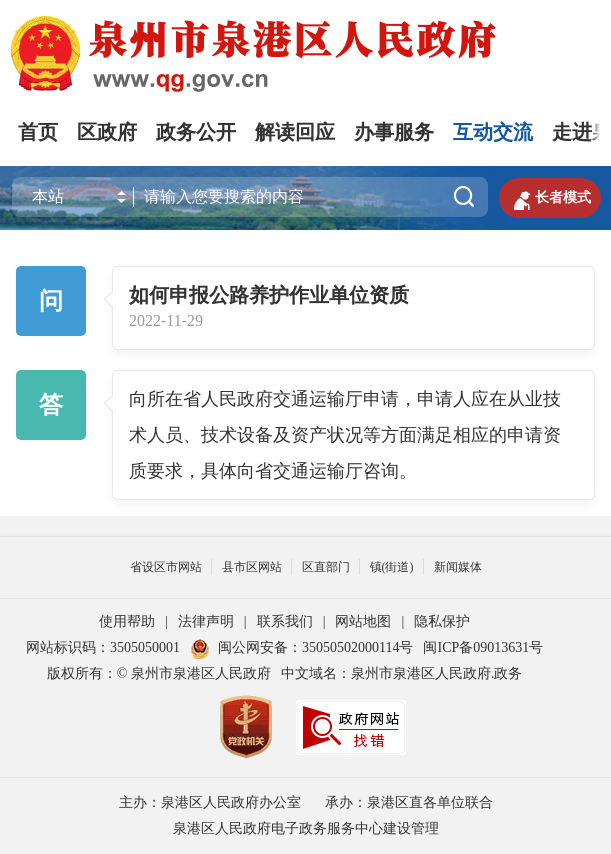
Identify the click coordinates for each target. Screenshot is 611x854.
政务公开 (196, 132)
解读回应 (295, 132)
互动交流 (493, 132)
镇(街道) (392, 567)
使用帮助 (127, 621)
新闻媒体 (458, 567)
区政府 (107, 132)
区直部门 (326, 567)
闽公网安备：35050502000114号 (301, 647)
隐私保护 (442, 621)
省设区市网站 (166, 567)
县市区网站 (252, 567)
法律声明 (206, 621)
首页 (38, 132)
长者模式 (550, 198)
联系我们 (285, 621)
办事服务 (394, 132)
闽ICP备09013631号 (483, 647)
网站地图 (363, 621)
